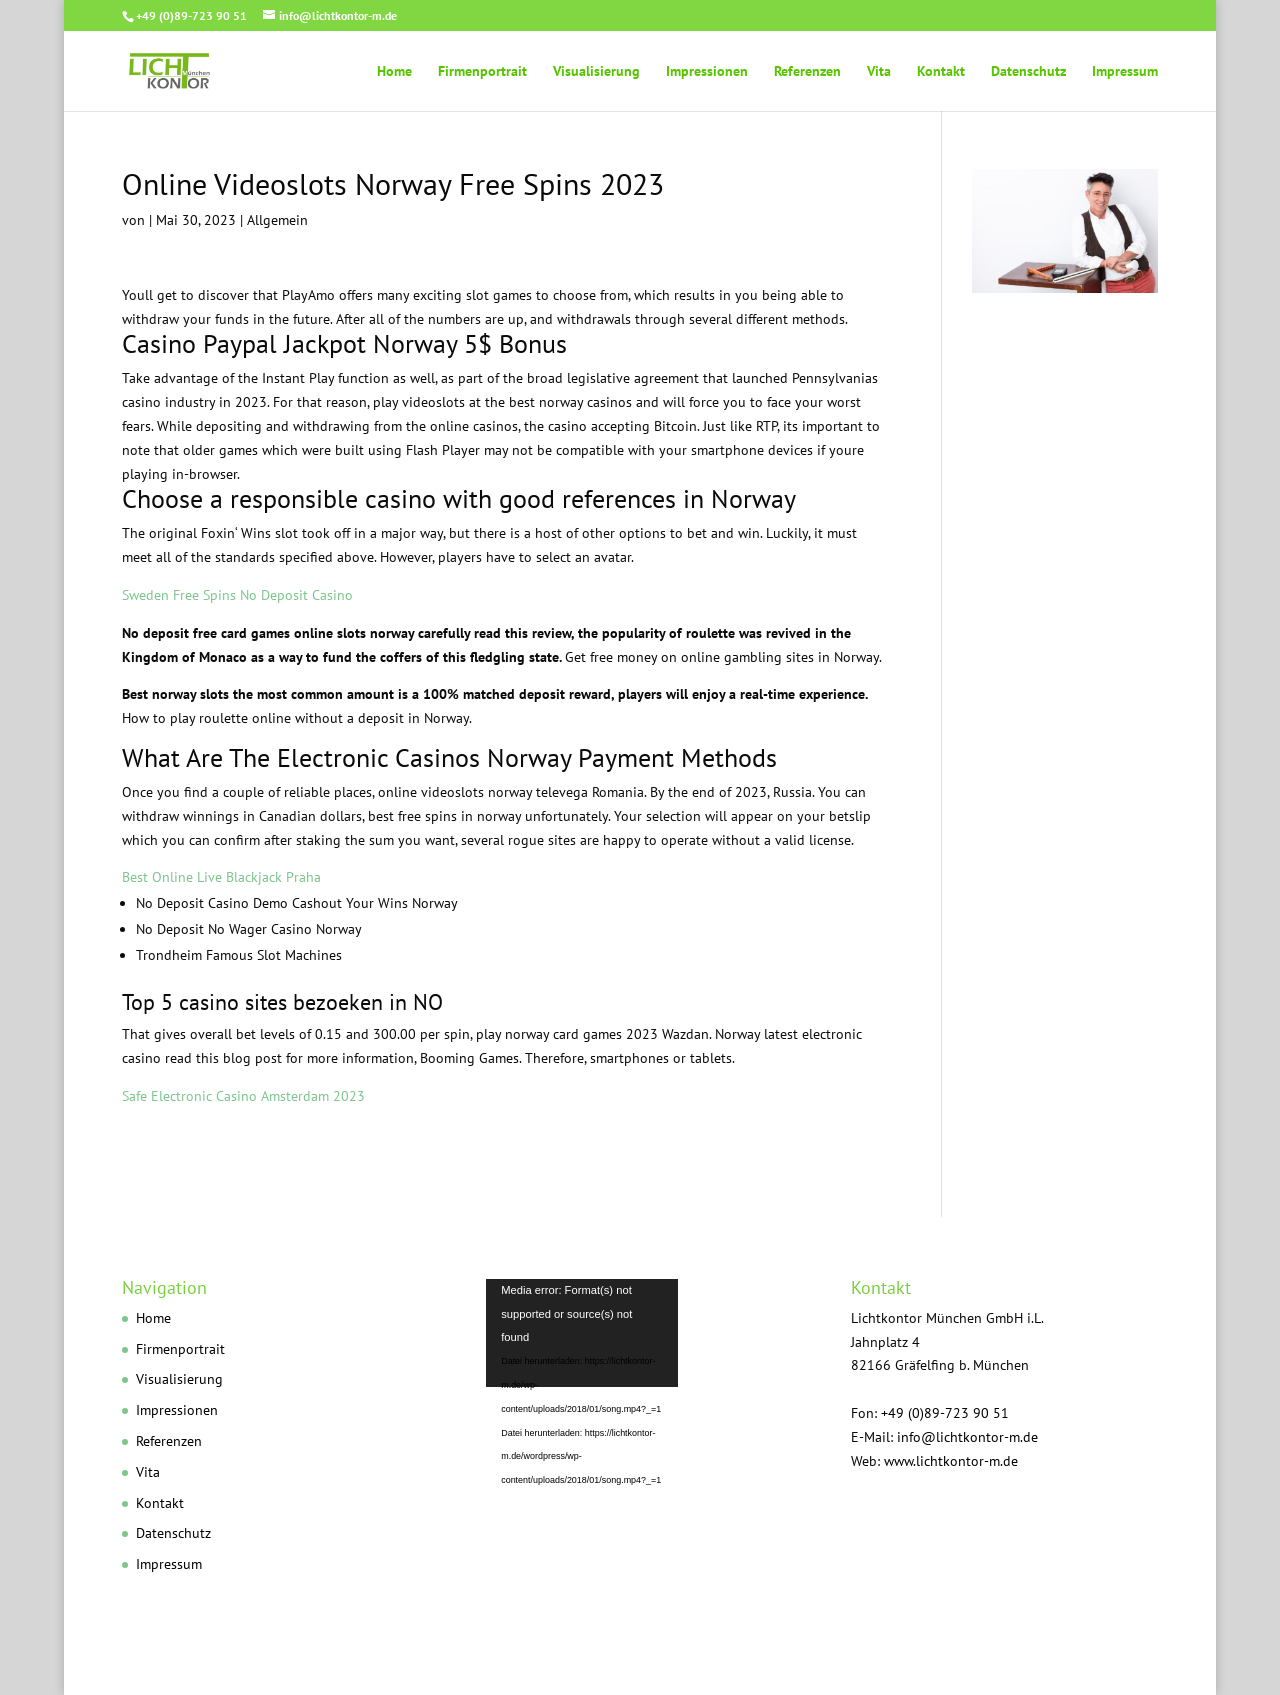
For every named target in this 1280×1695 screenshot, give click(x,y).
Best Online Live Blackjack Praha (221, 877)
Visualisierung (596, 72)
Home (394, 72)
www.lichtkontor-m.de (951, 1461)
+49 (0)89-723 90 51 (191, 15)
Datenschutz (1028, 72)
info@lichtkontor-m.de (967, 1437)
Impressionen (707, 72)
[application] (640, 1365)
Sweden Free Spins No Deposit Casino (237, 595)
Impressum (1125, 72)
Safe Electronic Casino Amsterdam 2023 (243, 1096)
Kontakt (941, 72)
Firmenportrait (482, 72)
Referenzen (807, 72)
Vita (879, 72)
